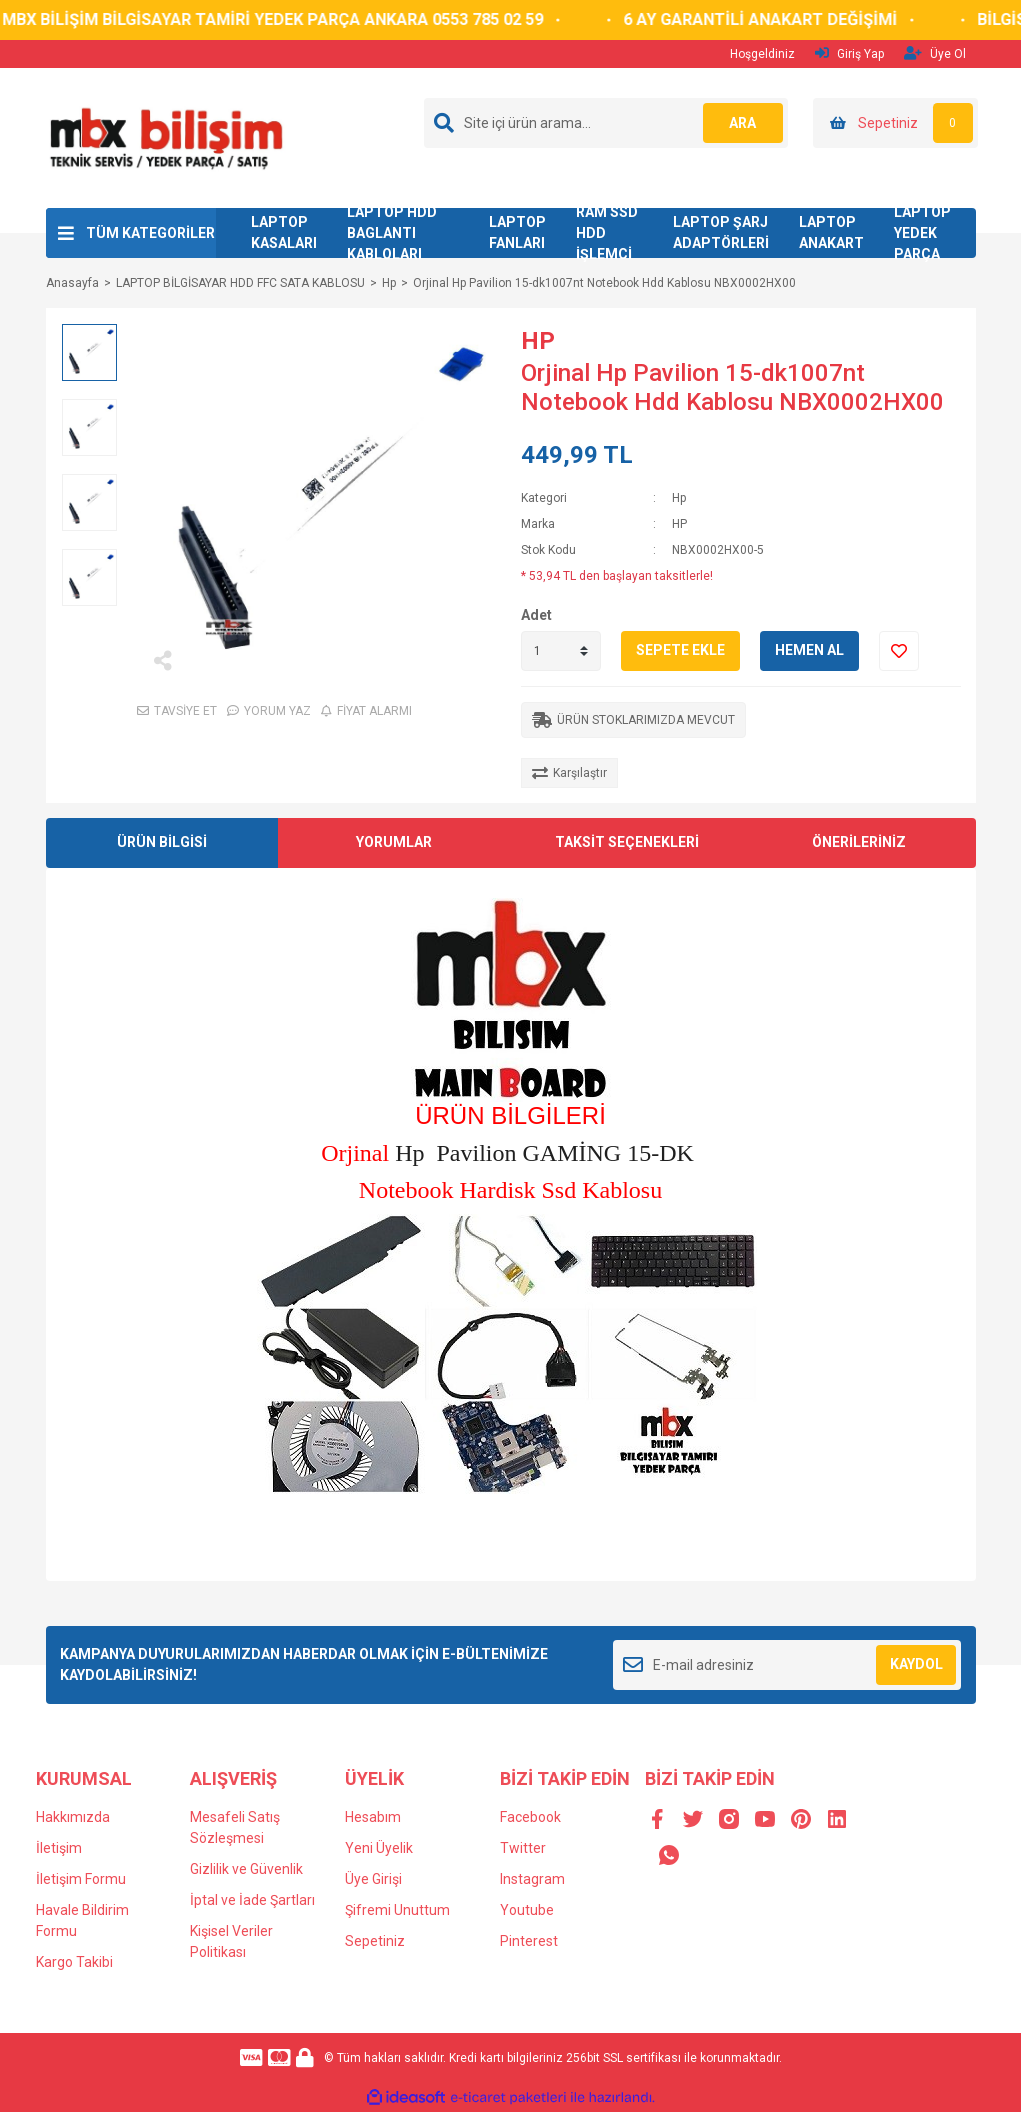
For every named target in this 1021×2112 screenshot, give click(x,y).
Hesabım (373, 1817)
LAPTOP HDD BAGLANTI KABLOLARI (392, 233)
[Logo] (165, 137)
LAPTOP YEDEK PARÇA (922, 233)
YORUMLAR (394, 842)
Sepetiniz (375, 1941)
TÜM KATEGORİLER (150, 233)
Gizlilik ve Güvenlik (246, 1869)
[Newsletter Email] (787, 1665)
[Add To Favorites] (899, 651)
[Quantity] (561, 651)
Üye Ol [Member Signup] (935, 53)
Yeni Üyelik (379, 1848)
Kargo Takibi (74, 1962)
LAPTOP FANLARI (517, 232)
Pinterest (529, 1941)
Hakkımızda (73, 1817)
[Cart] (895, 123)
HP (538, 341)
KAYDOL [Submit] (916, 1664)
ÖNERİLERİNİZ (859, 842)
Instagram (532, 1879)
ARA (742, 123)
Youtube (527, 1910)
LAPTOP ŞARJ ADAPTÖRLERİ (721, 232)
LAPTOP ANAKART (831, 232)
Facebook (530, 1817)
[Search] (606, 123)
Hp (679, 498)
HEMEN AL (809, 650)
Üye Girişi (373, 1879)
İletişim (59, 1848)
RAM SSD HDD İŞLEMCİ (607, 233)
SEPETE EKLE (680, 650)
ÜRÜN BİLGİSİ (162, 842)
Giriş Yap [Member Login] (849, 53)
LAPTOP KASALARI (284, 232)
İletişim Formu (81, 1879)
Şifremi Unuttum (397, 1910)
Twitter (523, 1848)
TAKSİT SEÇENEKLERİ (627, 842)
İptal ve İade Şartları (252, 1900)
